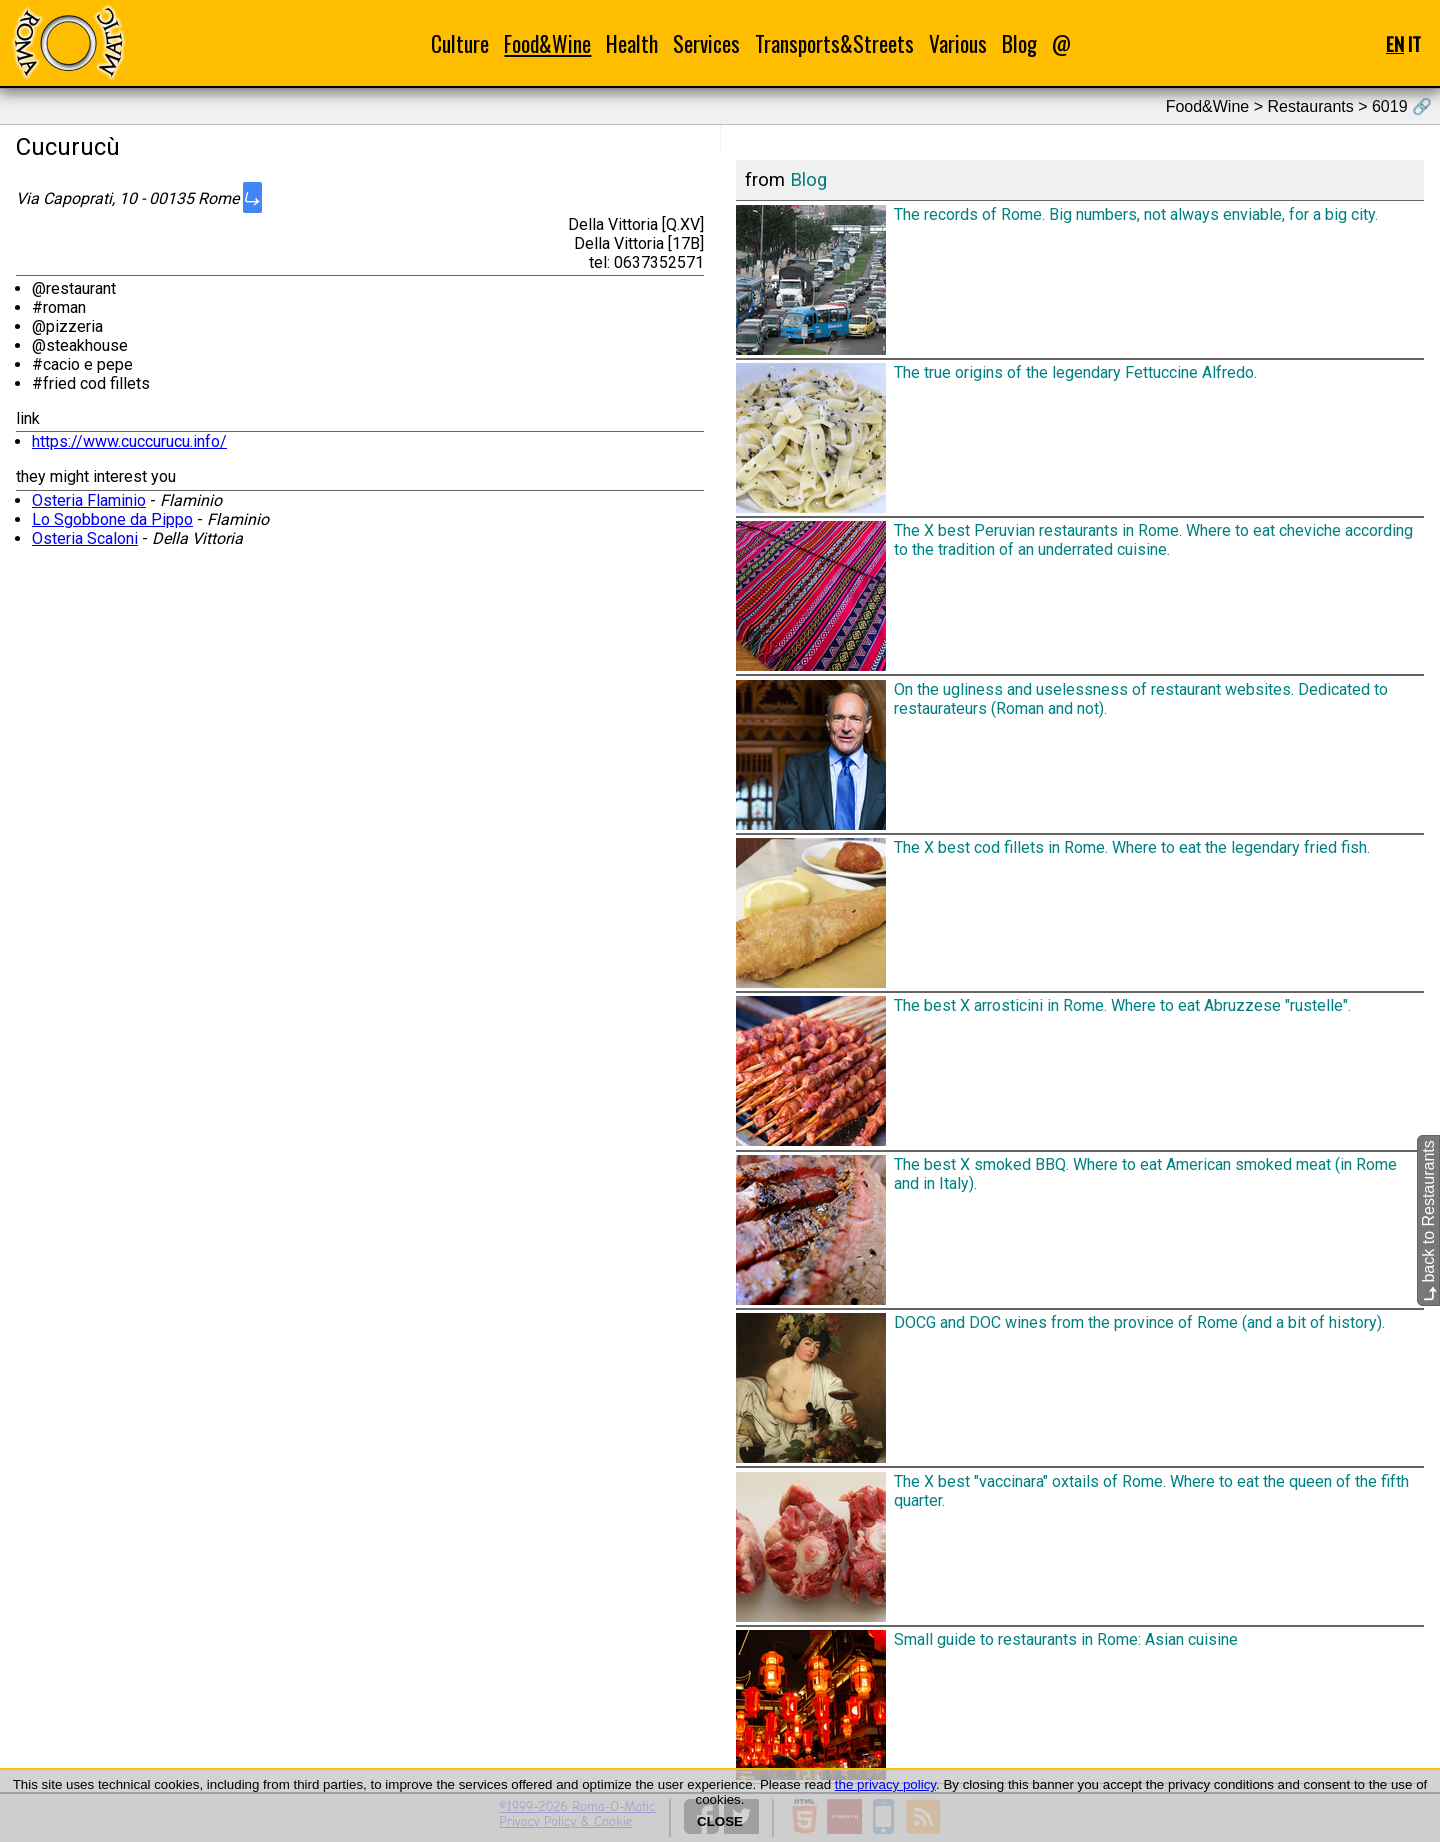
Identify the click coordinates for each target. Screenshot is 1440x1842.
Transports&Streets (834, 43)
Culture (460, 43)
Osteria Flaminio (89, 500)
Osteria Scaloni (85, 538)
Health (632, 43)
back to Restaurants (1428, 1221)
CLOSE (720, 1821)
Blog (1019, 43)
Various (958, 43)
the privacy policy (885, 1784)
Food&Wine (547, 43)
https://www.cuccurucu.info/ (129, 441)
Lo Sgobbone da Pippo (112, 519)
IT (1414, 43)
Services (706, 43)
